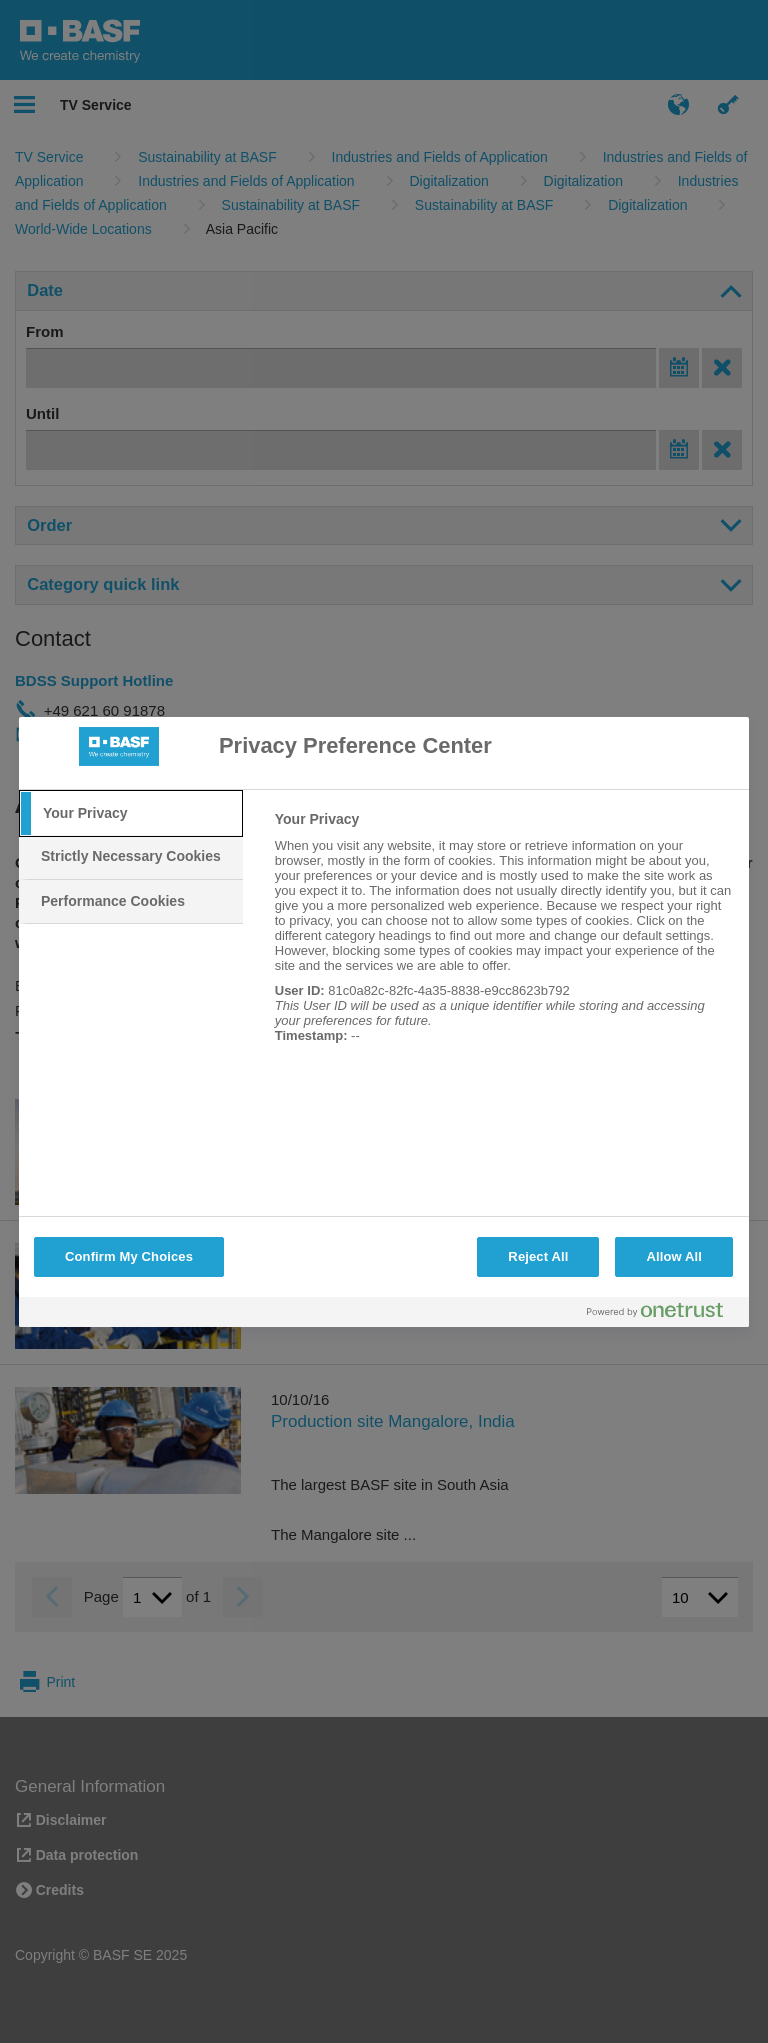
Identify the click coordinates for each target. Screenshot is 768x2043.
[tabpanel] (503, 938)
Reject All (538, 1256)
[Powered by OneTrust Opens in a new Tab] (663, 1314)
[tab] (131, 814)
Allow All (674, 1256)
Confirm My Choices (129, 1256)
